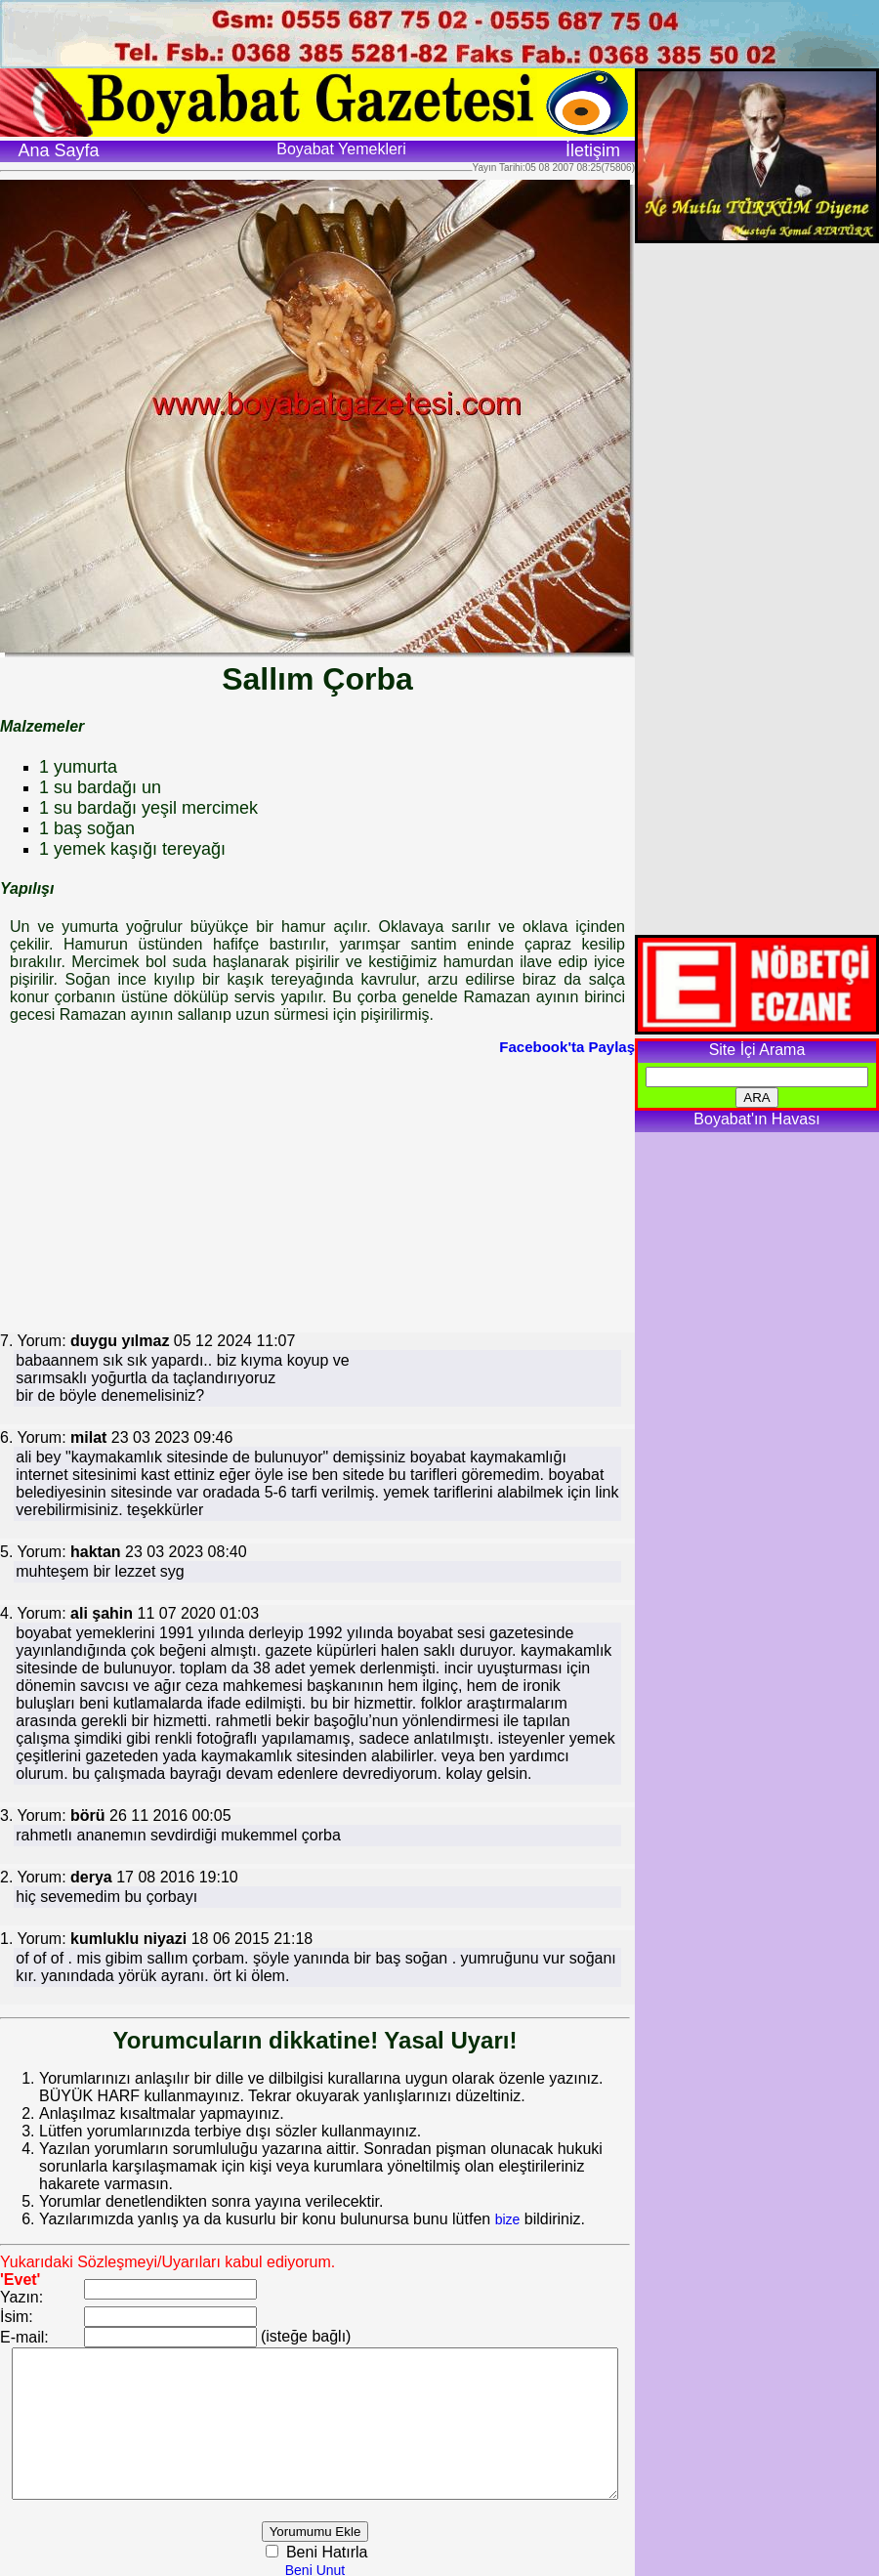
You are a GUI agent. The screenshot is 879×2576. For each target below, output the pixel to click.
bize (508, 2202)
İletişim (592, 150)
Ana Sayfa (58, 150)
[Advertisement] (307, 1192)
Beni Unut (339, 2567)
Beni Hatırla (350, 2549)
